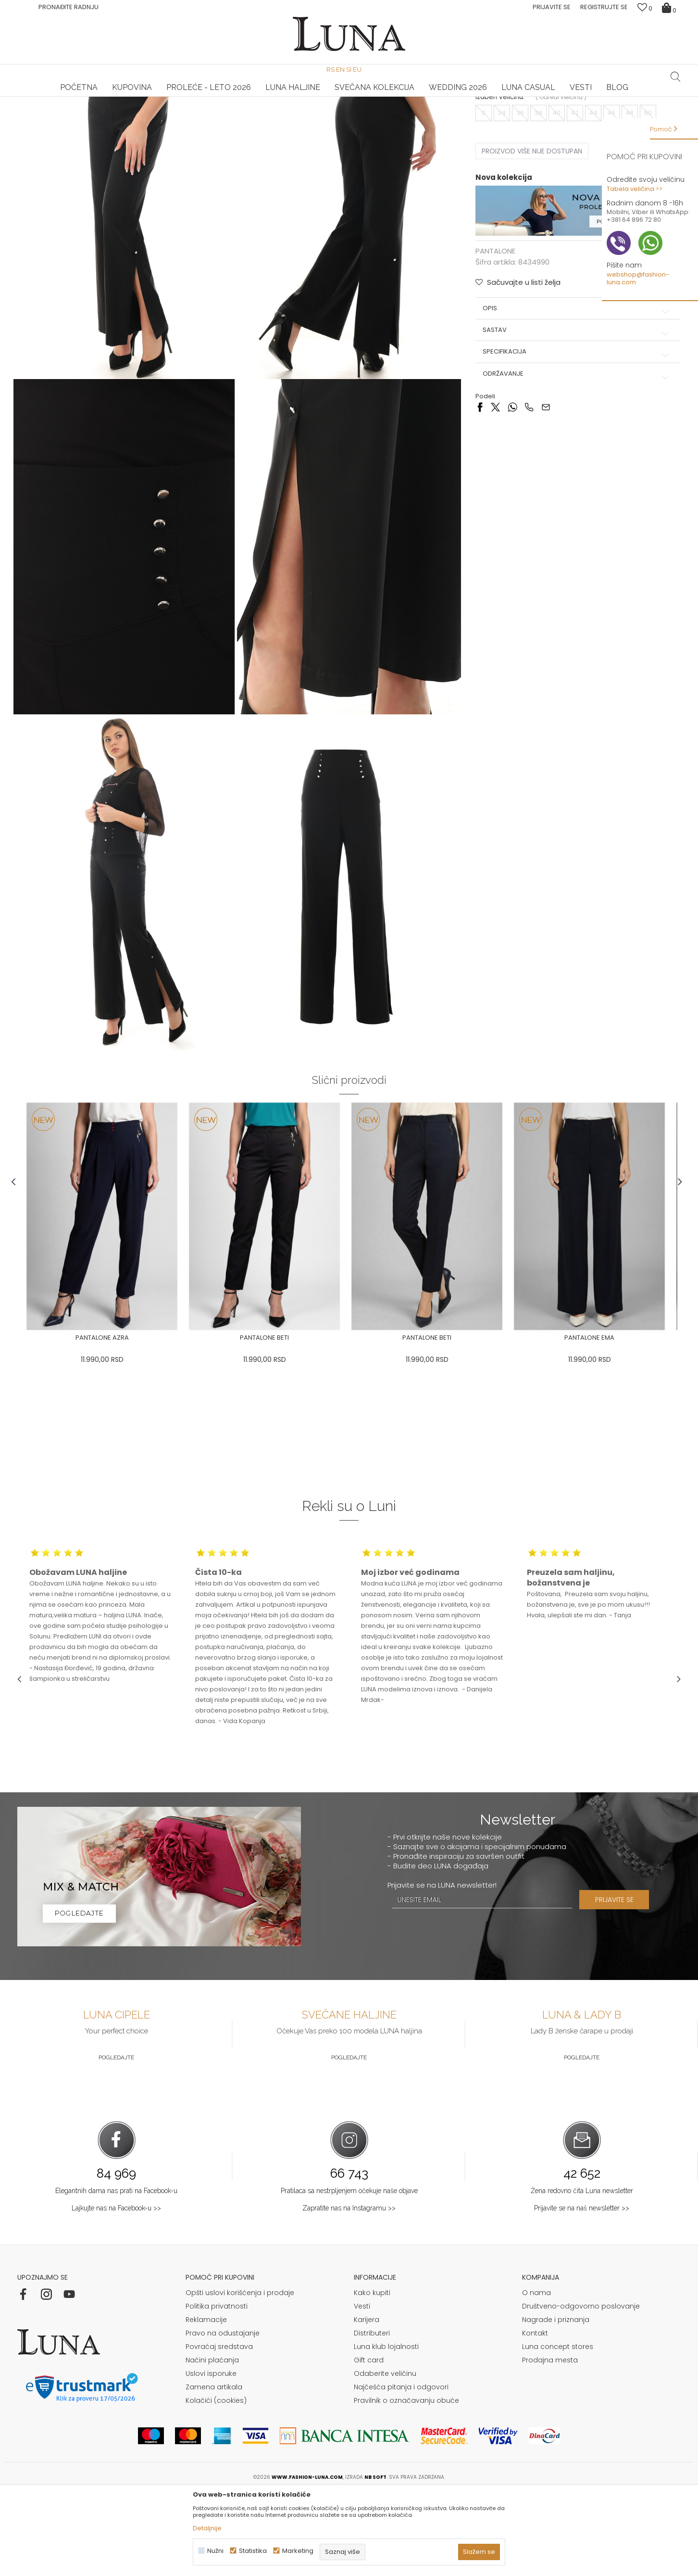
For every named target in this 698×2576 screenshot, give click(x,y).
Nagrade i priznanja (555, 2403)
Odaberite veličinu (385, 2457)
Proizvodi (91, 110)
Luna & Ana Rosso (569, 97)
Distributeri (372, 2417)
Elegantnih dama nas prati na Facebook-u (116, 2274)
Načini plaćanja (212, 2444)
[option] (127, 97)
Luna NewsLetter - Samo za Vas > (351, 97)
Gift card (369, 2444)
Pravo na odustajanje (223, 2417)
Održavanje (574, 461)
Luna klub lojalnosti (386, 2430)
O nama (536, 2376)
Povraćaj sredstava (219, 2430)
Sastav (574, 418)
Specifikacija (574, 440)
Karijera (366, 2403)
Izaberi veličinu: (498, 185)
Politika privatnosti (217, 2390)
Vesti (362, 2390)
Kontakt (535, 2417)
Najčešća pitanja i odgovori (401, 2470)
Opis (574, 396)
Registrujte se (604, 7)
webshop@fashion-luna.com (638, 278)
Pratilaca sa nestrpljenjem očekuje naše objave (349, 2274)
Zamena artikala (214, 2470)
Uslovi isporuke (211, 2457)
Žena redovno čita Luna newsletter (582, 2274)
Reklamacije (206, 2403)
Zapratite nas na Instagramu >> (349, 2291)
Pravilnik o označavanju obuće (406, 2484)
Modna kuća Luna (43, 110)
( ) (559, 186)
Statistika (253, 2550)
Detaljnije (207, 2528)
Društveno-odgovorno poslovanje (581, 2390)
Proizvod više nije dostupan (530, 240)
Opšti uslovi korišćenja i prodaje (240, 2376)
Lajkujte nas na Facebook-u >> (116, 2291)
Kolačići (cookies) (216, 2484)
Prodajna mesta (550, 2444)
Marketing (297, 2550)
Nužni (215, 2550)
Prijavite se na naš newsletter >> (581, 2291)
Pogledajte (116, 2140)
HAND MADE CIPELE (128, 97)
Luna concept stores (557, 2430)
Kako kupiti (372, 2376)
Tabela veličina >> (634, 188)
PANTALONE (127, 110)
